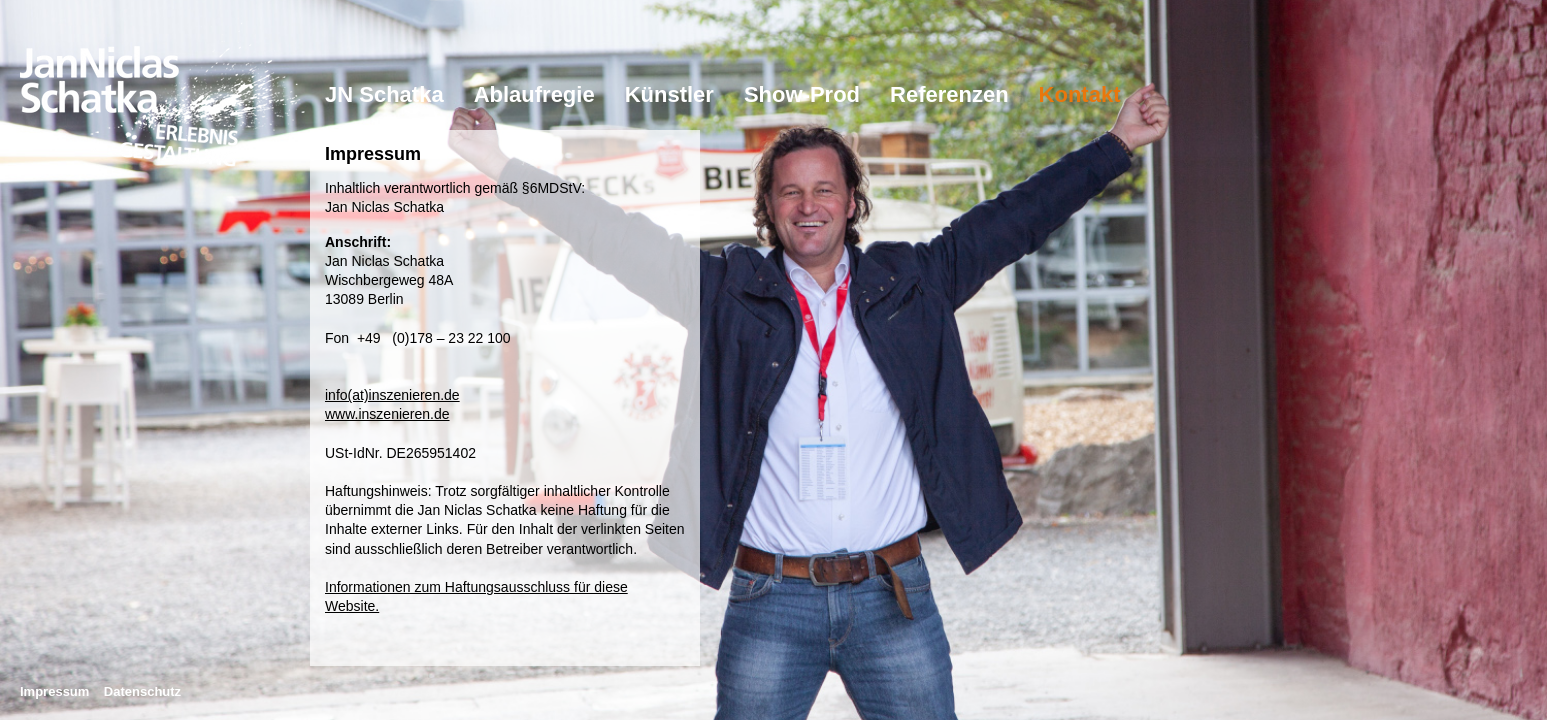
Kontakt (1080, 94)
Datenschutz (142, 691)
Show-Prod (802, 94)
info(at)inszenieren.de (392, 395)
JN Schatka (384, 94)
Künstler (669, 94)
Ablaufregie (534, 94)
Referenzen (949, 94)
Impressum (54, 691)
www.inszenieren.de (387, 414)
